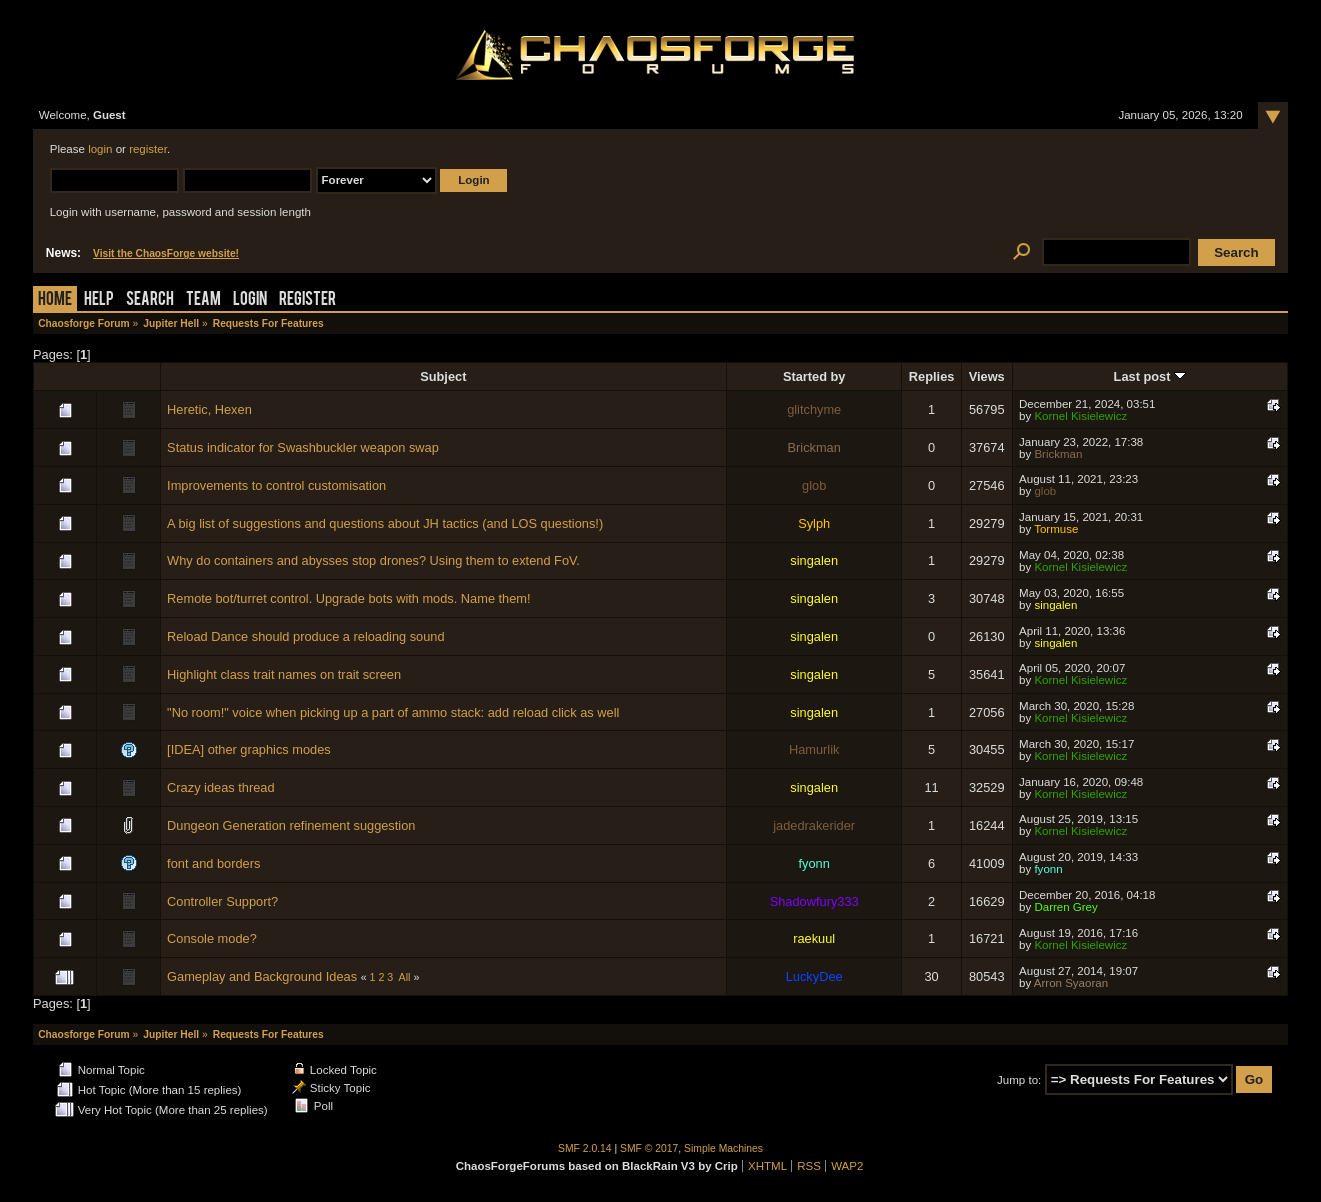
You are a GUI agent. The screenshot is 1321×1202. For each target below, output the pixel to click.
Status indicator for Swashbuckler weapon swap (303, 447)
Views (987, 376)
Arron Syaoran (1071, 983)
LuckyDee (814, 976)
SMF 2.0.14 (585, 1148)
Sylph (814, 523)
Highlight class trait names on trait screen (284, 674)
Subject (443, 376)
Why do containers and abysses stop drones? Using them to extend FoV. (373, 560)
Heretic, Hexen (209, 409)
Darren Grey (1065, 907)
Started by (814, 376)
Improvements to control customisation (276, 485)
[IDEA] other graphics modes (249, 749)
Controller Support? (222, 901)
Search (150, 300)
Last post (1150, 376)
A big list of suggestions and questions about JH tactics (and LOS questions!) (385, 523)
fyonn (814, 863)
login (100, 149)
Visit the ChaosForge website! (166, 253)
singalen (814, 560)
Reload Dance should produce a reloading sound (305, 636)
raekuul (814, 938)
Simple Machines (723, 1148)
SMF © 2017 (649, 1148)
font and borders (213, 863)
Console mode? (212, 938)
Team (203, 300)
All (405, 977)
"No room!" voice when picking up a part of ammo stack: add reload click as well (393, 712)
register (148, 149)
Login (250, 300)
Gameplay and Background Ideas (262, 976)
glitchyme (814, 409)
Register (307, 300)
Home (55, 300)
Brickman (814, 447)
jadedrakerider (814, 825)
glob (814, 485)
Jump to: (1019, 1080)
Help (99, 300)
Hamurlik (814, 749)
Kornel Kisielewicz (1080, 416)
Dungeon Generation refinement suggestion (291, 825)
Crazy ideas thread (220, 787)
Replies (932, 376)
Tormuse (1056, 529)
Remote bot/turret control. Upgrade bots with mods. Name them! (348, 598)
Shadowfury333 (814, 901)
